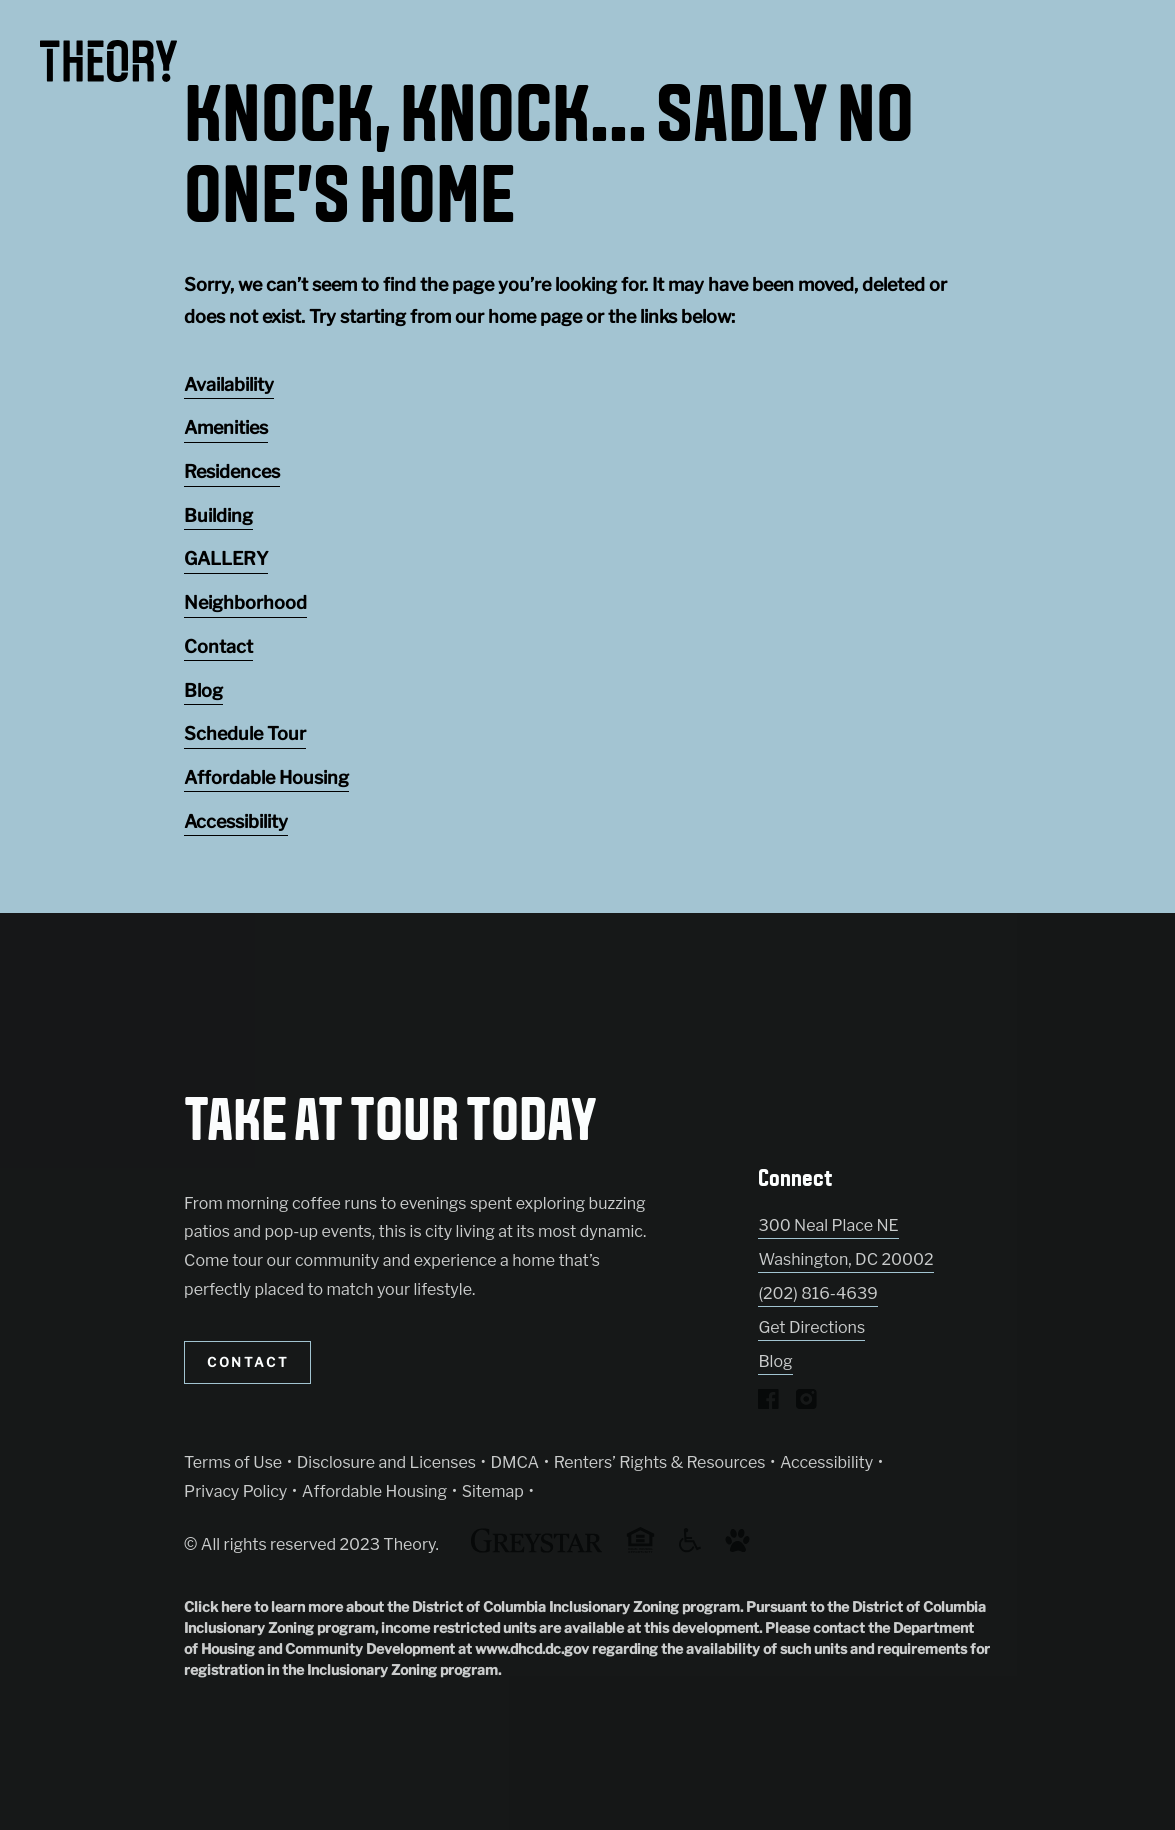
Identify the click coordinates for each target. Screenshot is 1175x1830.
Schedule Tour (245, 733)
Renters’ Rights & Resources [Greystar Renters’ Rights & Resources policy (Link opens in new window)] (660, 1462)
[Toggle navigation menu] (1115, 55)
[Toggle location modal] (62, 1767)
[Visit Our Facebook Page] (768, 1403)
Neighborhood (245, 602)
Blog (203, 690)
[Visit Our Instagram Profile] (806, 1403)
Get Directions (811, 1327)
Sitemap (493, 1491)
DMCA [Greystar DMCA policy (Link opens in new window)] (515, 1462)
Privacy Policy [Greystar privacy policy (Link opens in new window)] (235, 1491)
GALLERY (226, 558)
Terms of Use (233, 1462)
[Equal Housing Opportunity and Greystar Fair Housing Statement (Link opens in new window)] (640, 1549)
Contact (218, 646)
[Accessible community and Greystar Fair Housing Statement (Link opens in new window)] (690, 1547)
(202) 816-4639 (817, 1293)
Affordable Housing (266, 777)
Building (218, 515)
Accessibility (236, 821)
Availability (229, 384)
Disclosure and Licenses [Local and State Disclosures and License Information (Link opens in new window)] (386, 1462)
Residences (232, 471)
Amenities (226, 427)
